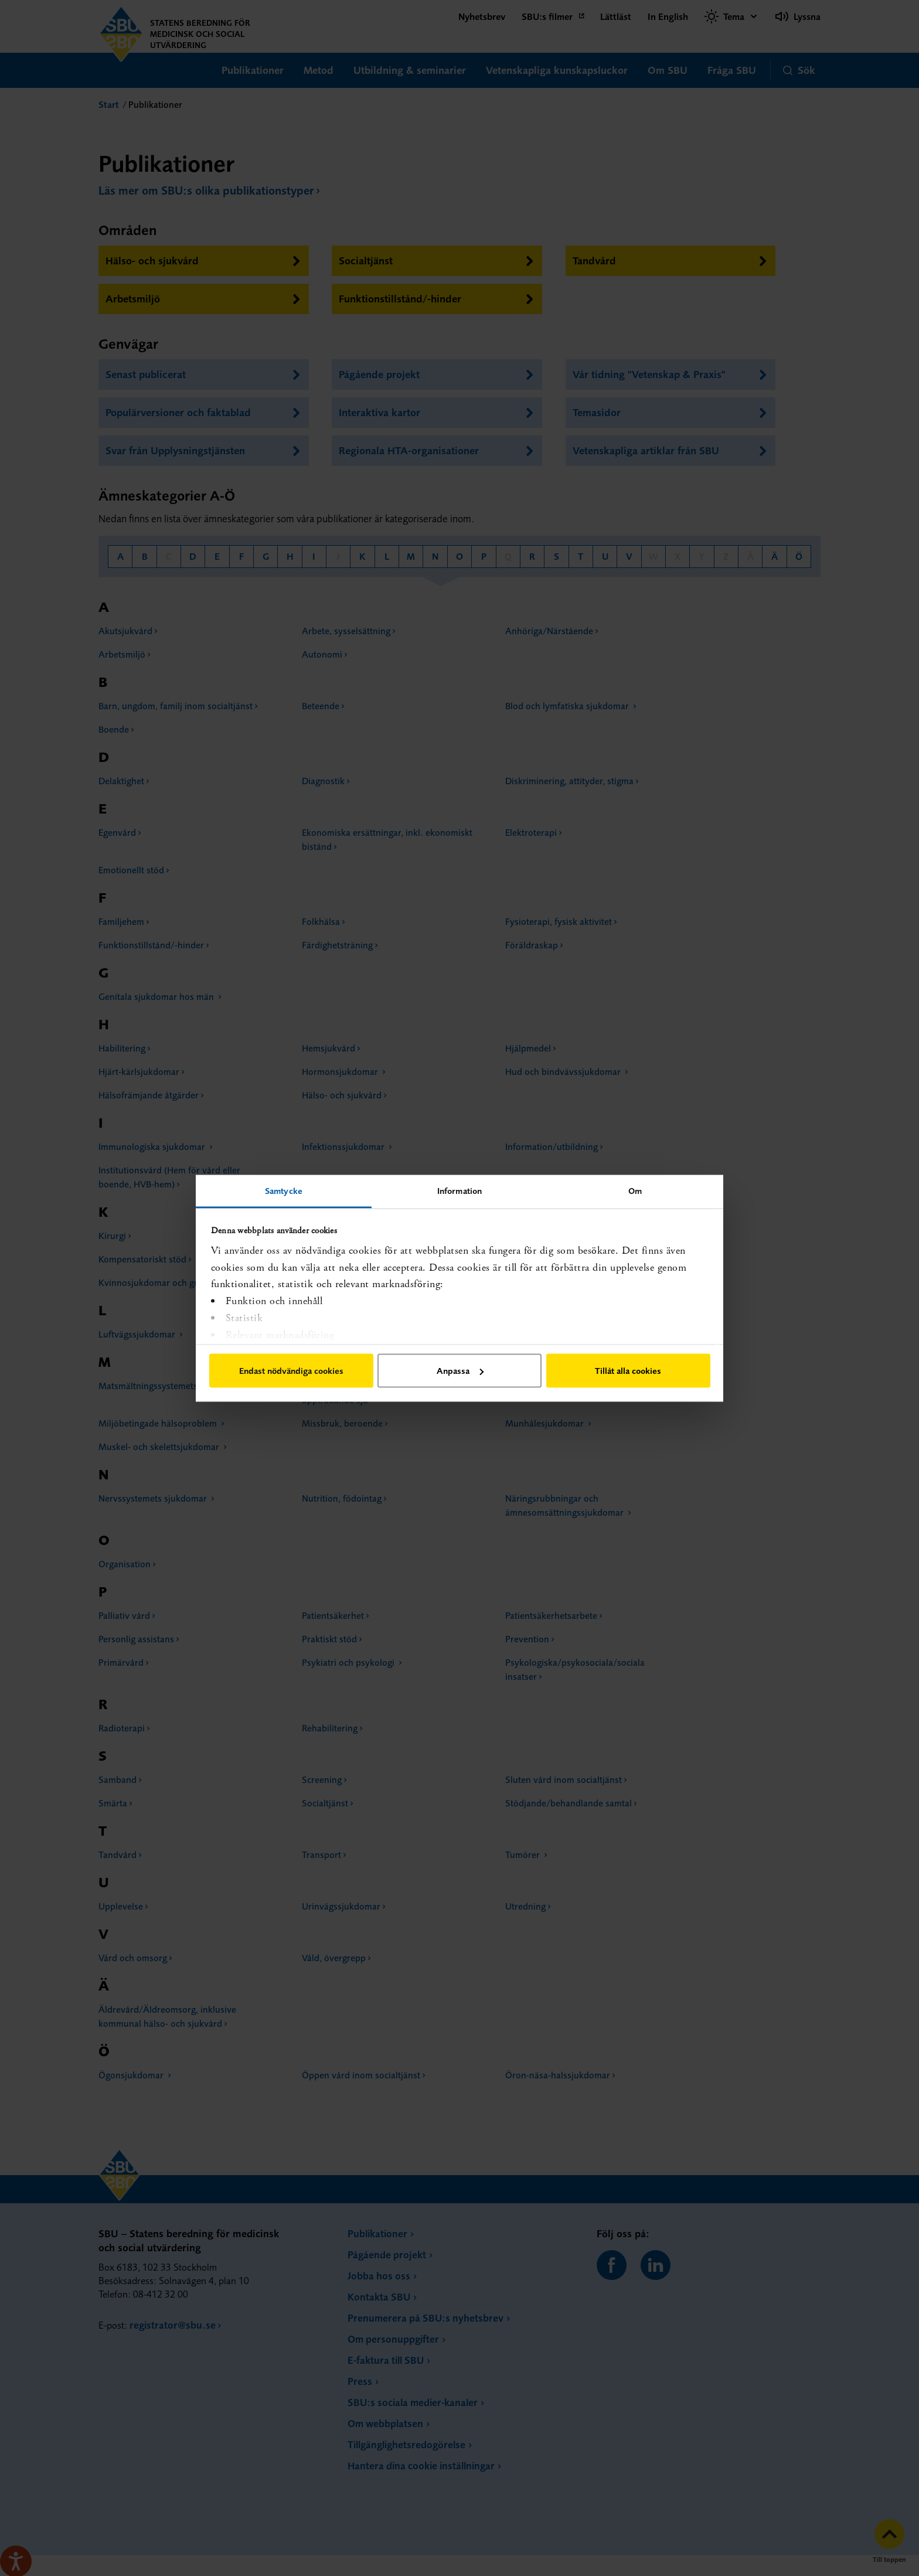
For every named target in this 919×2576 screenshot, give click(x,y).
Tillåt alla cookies (628, 1370)
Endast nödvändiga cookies (291, 1370)
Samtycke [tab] (283, 1190)
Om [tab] (635, 1190)
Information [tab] (459, 1190)
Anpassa (460, 1370)
